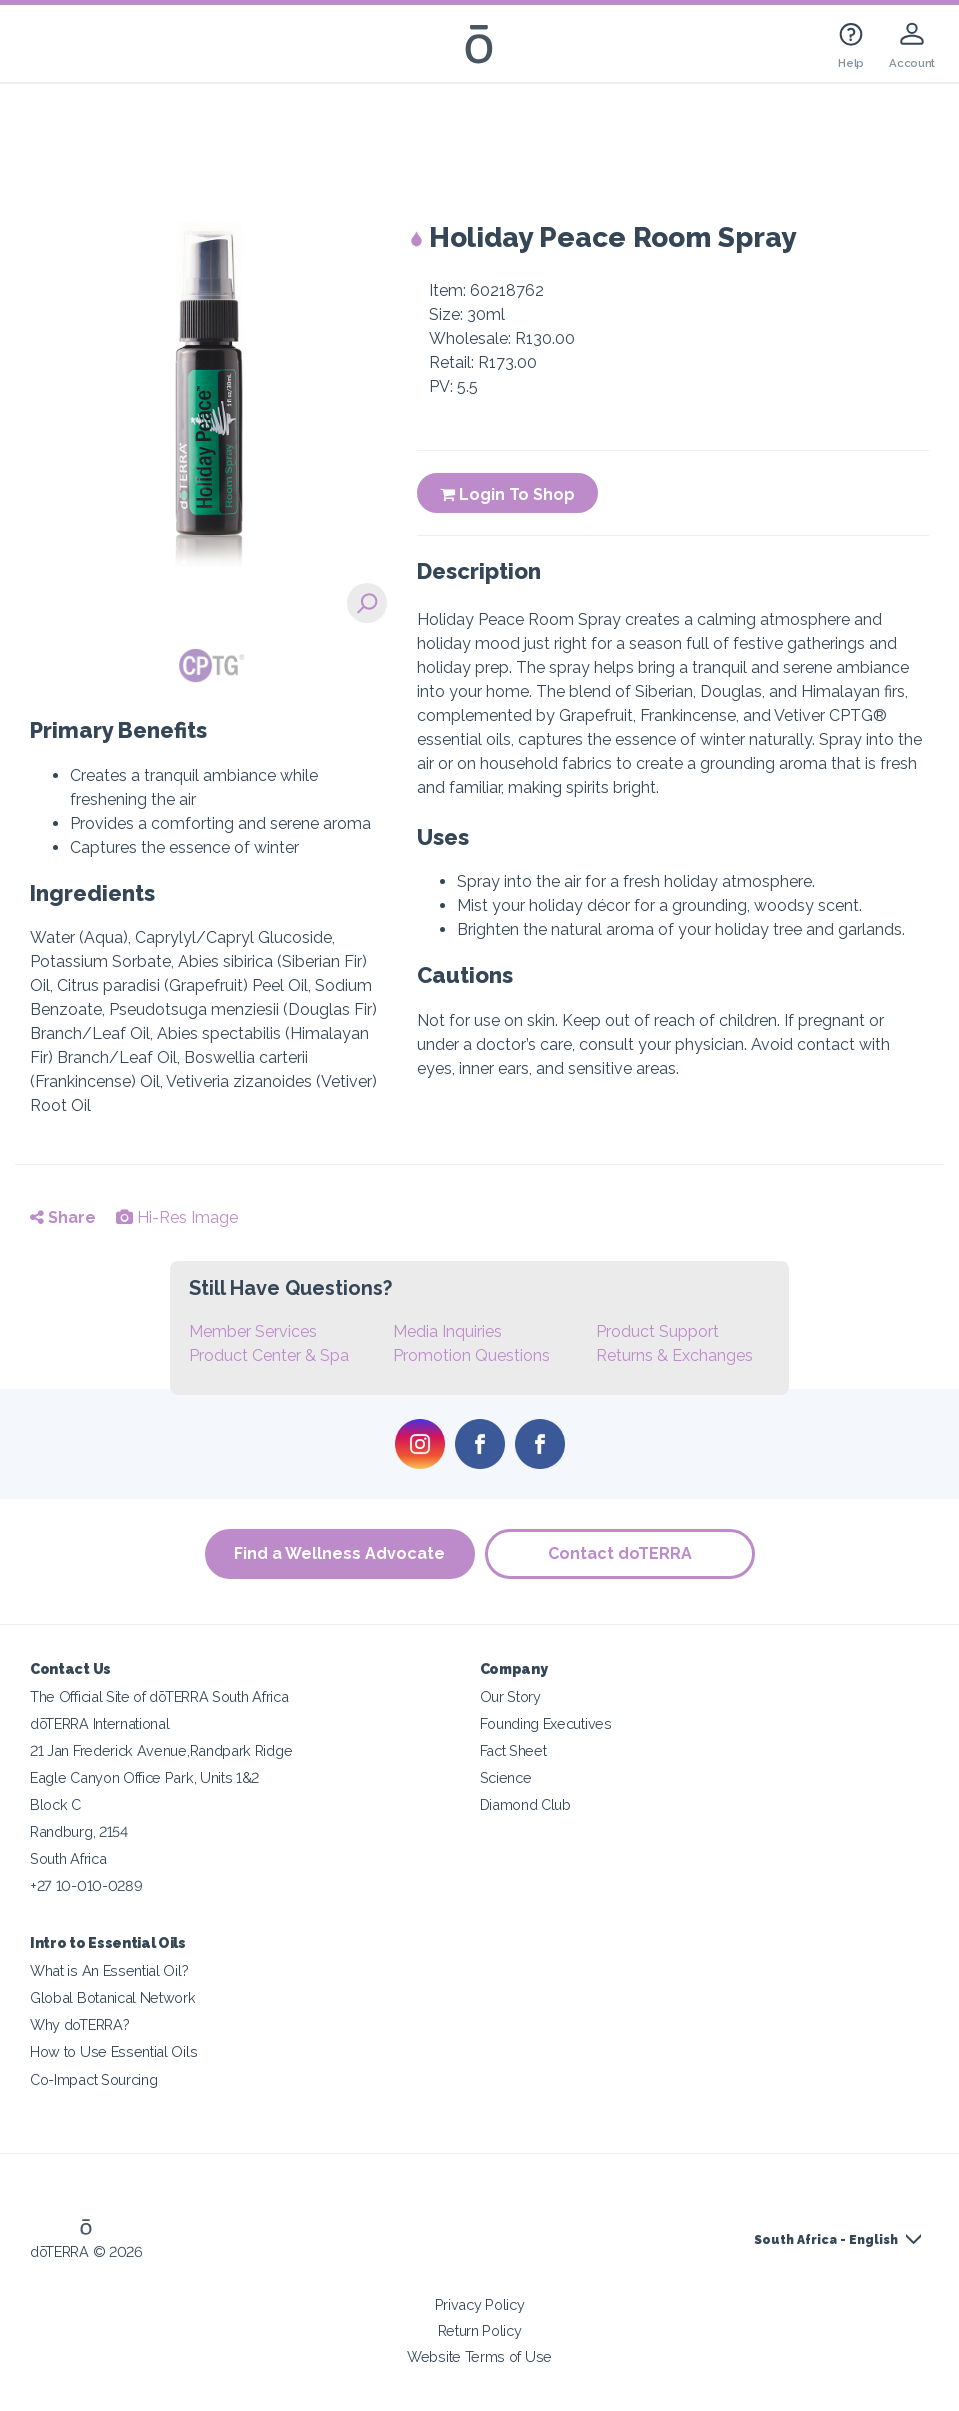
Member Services (253, 1331)
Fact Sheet (513, 1750)
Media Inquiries (447, 1331)
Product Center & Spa (269, 1355)
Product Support (657, 1331)
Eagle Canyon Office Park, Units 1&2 (144, 1777)
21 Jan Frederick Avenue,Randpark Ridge (161, 1750)
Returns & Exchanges (674, 1355)
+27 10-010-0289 (86, 1885)
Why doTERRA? (79, 2024)
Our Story (510, 1696)
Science (506, 1777)
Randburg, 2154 (79, 1831)
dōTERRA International (100, 1723)
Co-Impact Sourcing (93, 2079)
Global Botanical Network (113, 1997)
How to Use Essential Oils (113, 2051)
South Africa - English (826, 2240)
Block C (55, 1804)
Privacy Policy (480, 2304)
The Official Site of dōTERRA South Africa (159, 1696)
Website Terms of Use (479, 2356)
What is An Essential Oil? (109, 1970)
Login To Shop (507, 494)
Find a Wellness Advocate (339, 1553)
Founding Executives (546, 1723)
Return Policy (480, 2330)
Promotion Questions (471, 1355)
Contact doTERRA (620, 1553)
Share (63, 1217)
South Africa (68, 1858)
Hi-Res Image (177, 1217)
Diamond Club (525, 1804)
